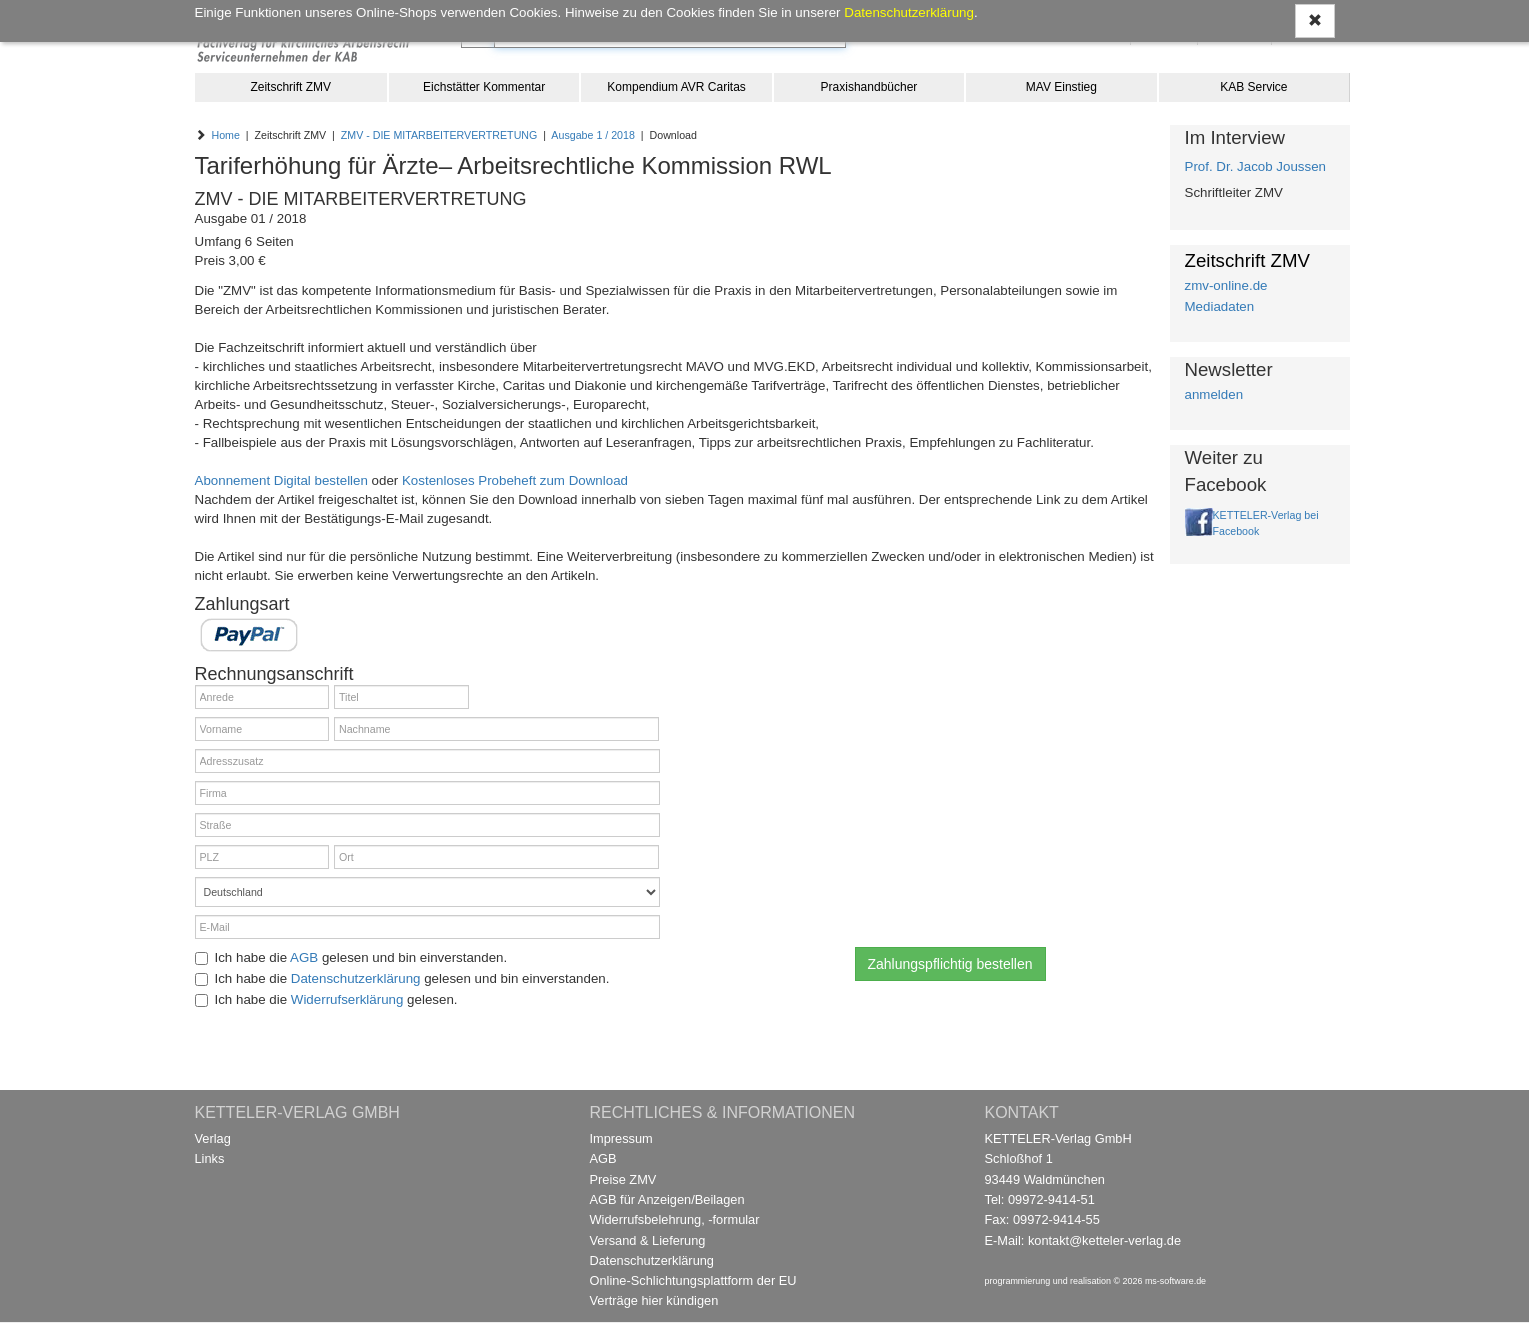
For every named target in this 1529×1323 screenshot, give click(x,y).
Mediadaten (1220, 306)
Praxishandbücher (869, 87)
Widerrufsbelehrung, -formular (675, 1219)
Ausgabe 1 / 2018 (593, 135)
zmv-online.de (1226, 285)
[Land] (427, 892)
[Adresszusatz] (427, 761)
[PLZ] (262, 857)
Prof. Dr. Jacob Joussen (1256, 166)
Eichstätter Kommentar (484, 87)
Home (225, 135)
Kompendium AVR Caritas (676, 87)
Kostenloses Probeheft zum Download (515, 480)
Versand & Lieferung (648, 1240)
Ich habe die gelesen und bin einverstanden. (351, 957)
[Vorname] (262, 729)
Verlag (213, 1138)
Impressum (621, 1138)
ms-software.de (1175, 1281)
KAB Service (1253, 87)
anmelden (1214, 394)
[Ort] (497, 857)
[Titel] (401, 697)
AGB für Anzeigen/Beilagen (667, 1199)
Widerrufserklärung (347, 999)
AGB (304, 957)
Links (210, 1158)
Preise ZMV (623, 1179)
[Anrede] (262, 697)
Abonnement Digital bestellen (281, 480)
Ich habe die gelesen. (326, 999)
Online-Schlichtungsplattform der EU (693, 1280)
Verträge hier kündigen (654, 1300)
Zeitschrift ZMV (290, 87)
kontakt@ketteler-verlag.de (1104, 1240)
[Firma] (427, 793)
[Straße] (427, 825)
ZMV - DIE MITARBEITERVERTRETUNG (439, 135)
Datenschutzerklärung (356, 978)
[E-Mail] (427, 927)
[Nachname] (497, 729)
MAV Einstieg (1061, 87)
